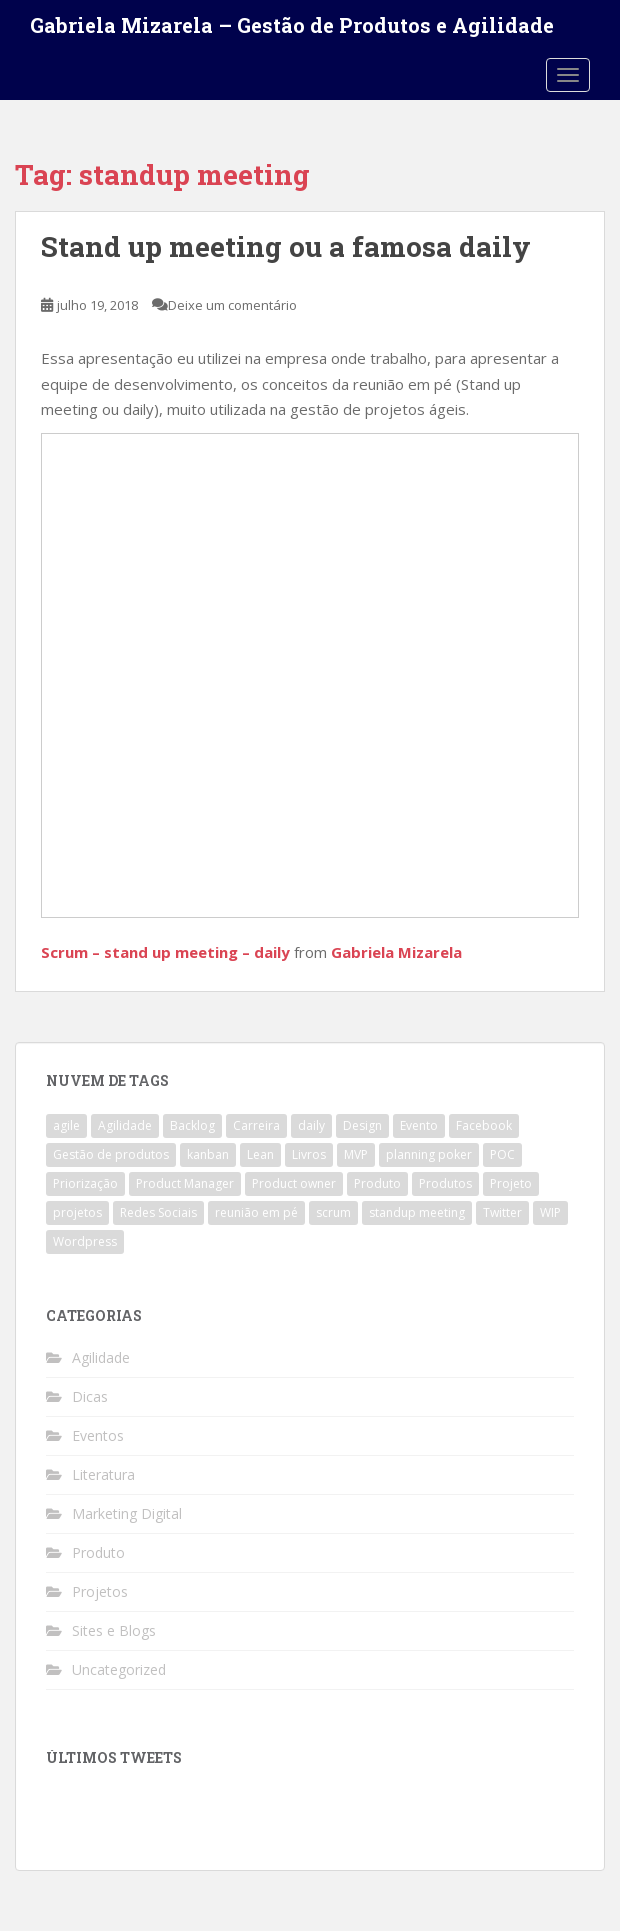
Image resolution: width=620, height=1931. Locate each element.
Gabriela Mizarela (396, 952)
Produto (98, 1552)
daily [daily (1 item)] (311, 1125)
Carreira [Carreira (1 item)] (256, 1125)
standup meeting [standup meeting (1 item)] (417, 1212)
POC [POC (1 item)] (502, 1154)
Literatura (103, 1474)
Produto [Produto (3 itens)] (377, 1183)
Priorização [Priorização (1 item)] (85, 1183)
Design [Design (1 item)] (362, 1125)
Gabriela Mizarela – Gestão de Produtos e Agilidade (292, 25)
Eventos (98, 1435)
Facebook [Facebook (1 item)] (484, 1125)
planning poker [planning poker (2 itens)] (429, 1154)
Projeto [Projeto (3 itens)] (511, 1183)
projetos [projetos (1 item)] (77, 1212)
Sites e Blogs (114, 1630)
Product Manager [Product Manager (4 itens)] (185, 1183)
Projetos (100, 1591)
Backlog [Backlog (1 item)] (192, 1125)
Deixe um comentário (232, 305)
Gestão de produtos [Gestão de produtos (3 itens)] (111, 1154)
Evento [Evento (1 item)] (419, 1125)
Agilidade (101, 1357)
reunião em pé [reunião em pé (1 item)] (256, 1212)
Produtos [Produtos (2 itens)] (445, 1183)
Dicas (90, 1396)
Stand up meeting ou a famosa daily (286, 246)
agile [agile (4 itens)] (66, 1125)
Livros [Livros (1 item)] (309, 1154)
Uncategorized (119, 1669)
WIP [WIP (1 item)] (550, 1212)
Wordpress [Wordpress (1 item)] (85, 1241)
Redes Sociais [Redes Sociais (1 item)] (158, 1212)
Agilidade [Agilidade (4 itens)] (125, 1125)
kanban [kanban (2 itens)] (208, 1154)
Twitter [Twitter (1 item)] (502, 1212)
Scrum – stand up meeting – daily (165, 952)
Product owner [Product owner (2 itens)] (294, 1183)
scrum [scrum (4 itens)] (333, 1212)
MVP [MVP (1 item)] (356, 1154)
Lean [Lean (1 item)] (260, 1154)
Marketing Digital (127, 1513)
